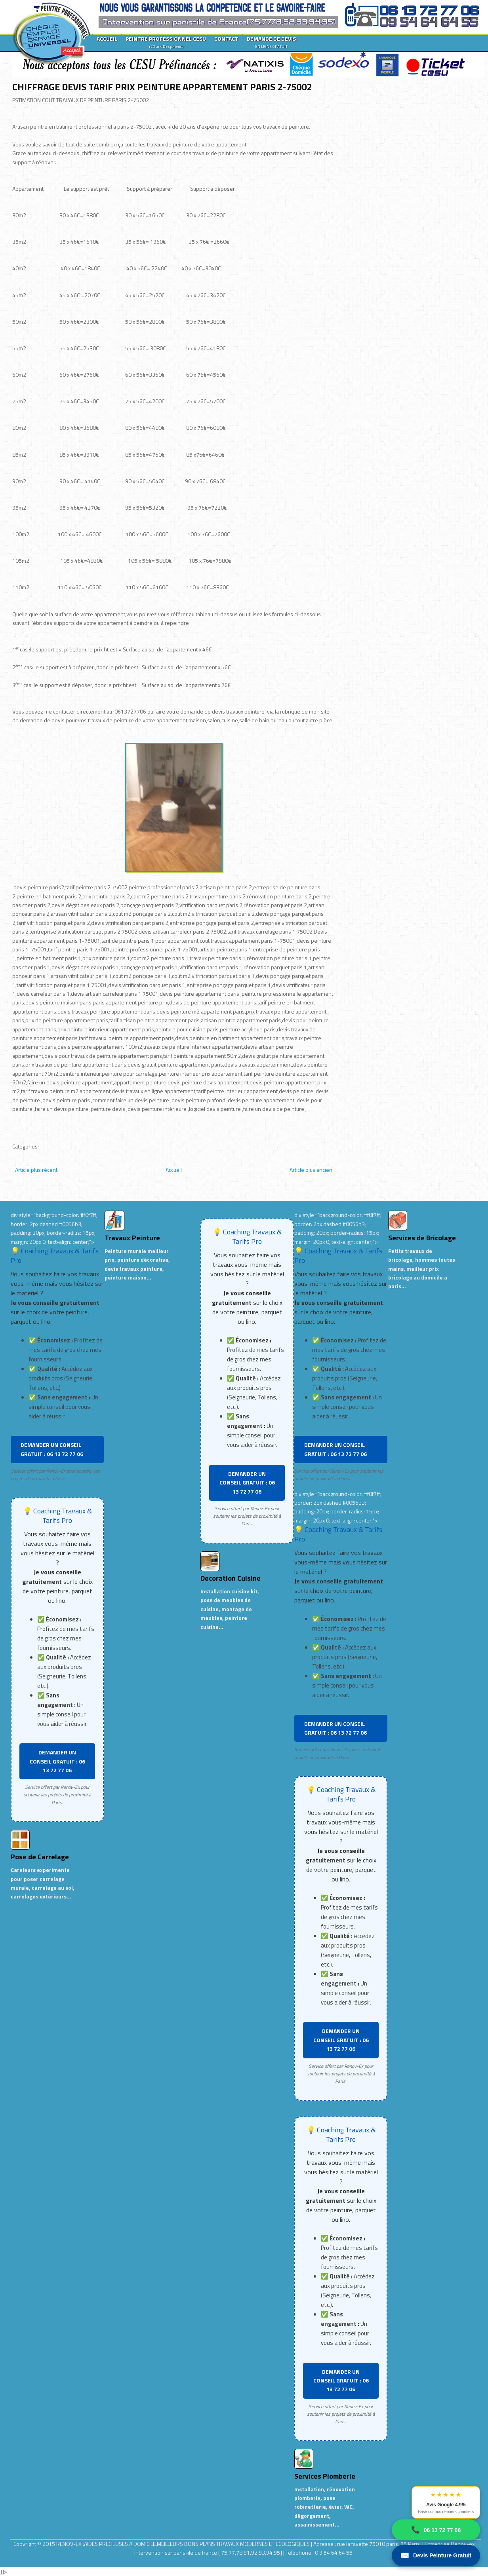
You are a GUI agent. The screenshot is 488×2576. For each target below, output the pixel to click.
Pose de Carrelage (40, 1856)
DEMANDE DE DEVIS (271, 41)
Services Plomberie (324, 2476)
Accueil (174, 1170)
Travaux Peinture (132, 1237)
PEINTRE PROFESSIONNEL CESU (166, 41)
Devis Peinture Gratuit (435, 2555)
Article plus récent (36, 1170)
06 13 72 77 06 (436, 2530)
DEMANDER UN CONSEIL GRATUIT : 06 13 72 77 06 (52, 1449)
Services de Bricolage (422, 1237)
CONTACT (226, 38)
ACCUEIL (107, 38)
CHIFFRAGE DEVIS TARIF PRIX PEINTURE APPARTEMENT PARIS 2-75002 (162, 87)
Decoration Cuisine (230, 1578)
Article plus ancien (311, 1170)
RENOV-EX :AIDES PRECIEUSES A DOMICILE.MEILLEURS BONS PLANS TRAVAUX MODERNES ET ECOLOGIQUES (183, 2544)
